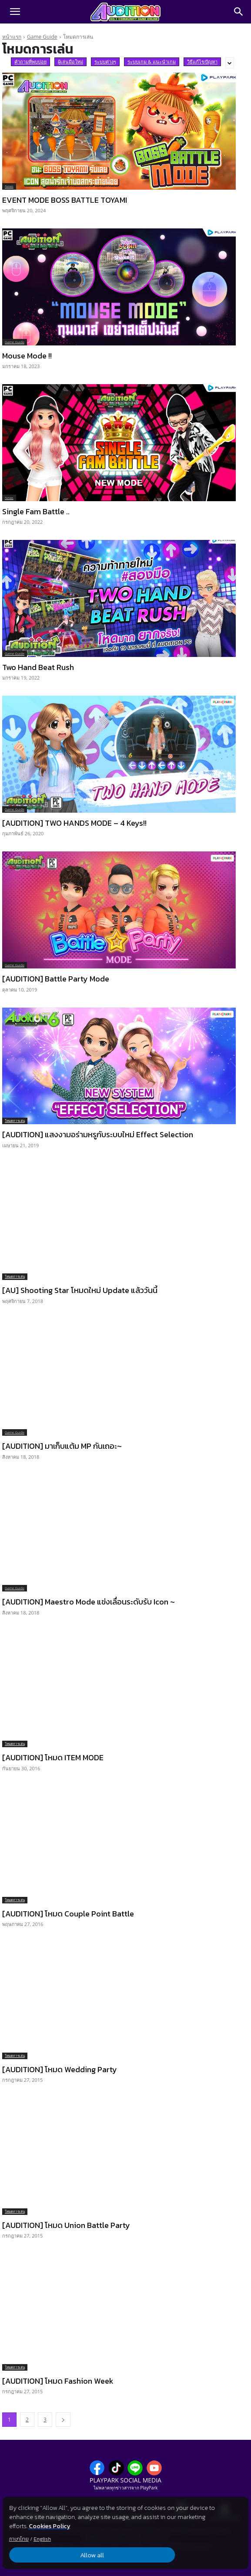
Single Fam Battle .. (36, 511)
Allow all (48, 2554)
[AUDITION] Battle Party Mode (55, 979)
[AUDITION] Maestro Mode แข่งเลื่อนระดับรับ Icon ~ (88, 1602)
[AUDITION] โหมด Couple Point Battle (68, 1913)
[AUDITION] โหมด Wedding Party (59, 2069)
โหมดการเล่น (15, 1120)
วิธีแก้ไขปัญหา (202, 61)
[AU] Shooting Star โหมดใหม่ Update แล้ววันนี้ (79, 1290)
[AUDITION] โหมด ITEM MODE (53, 1757)
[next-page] (63, 2419)
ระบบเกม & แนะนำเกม (151, 61)
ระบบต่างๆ (105, 61)
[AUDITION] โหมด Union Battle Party (66, 2225)
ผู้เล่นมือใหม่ (70, 61)
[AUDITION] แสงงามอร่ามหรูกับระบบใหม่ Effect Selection (97, 1134)
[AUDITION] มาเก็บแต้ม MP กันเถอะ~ (62, 1446)
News (9, 186)
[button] (15, 11)
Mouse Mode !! (27, 356)
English (42, 2539)
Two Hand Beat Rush (38, 667)
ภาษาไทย (19, 2539)
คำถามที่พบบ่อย (30, 61)
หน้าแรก (11, 36)
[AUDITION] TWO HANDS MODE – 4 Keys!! (74, 823)
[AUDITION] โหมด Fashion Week (58, 2381)
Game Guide (42, 36)
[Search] (239, 11)
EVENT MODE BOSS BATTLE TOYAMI (64, 200)
